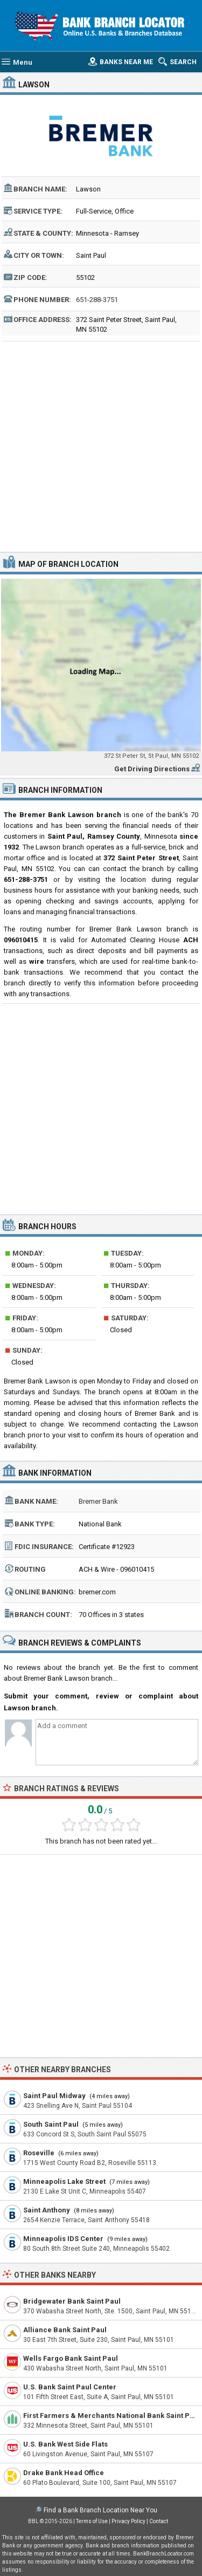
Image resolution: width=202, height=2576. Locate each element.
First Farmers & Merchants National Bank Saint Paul (111, 2415)
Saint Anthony (46, 2210)
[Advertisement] (101, 445)
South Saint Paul (51, 2124)
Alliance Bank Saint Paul (65, 2330)
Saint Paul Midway (54, 2096)
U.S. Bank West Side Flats (65, 2444)
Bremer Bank (98, 1501)
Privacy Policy (128, 2521)
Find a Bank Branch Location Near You (100, 2510)
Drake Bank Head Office (63, 2473)
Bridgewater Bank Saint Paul (72, 2301)
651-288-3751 (97, 300)
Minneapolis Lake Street (64, 2181)
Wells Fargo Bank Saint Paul (70, 2358)
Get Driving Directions (152, 769)
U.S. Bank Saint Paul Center (69, 2387)
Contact (158, 2521)
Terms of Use (92, 2521)
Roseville (38, 2153)
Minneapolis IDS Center (63, 2239)
